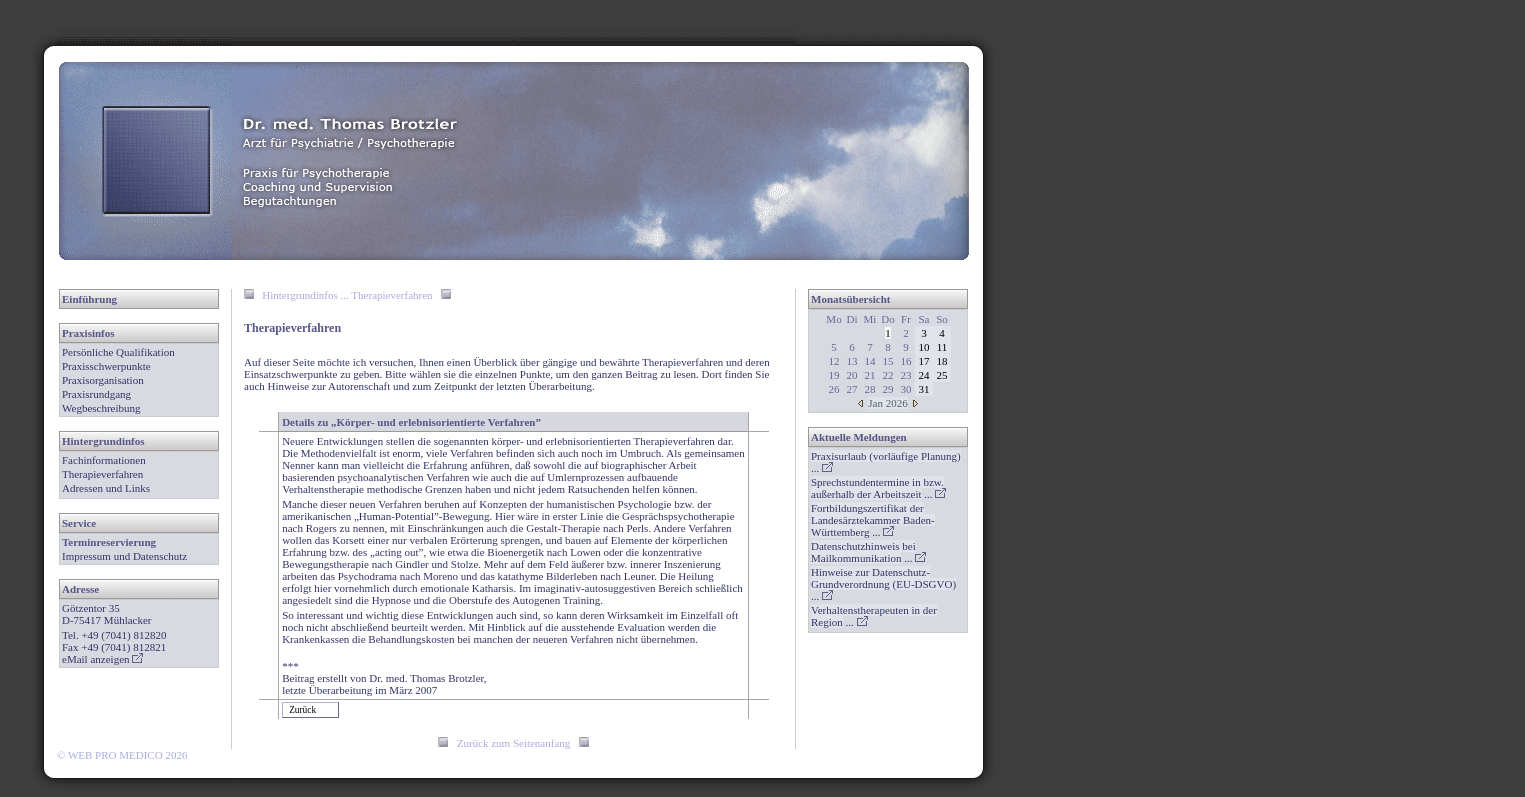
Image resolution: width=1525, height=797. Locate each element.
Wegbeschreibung (101, 408)
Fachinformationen (104, 460)
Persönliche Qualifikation (118, 352)
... (878, 488)
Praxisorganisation (103, 380)
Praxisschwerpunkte (106, 366)
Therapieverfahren (102, 474)
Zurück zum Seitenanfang (514, 743)
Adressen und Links (106, 488)
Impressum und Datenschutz (124, 556)
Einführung (89, 299)
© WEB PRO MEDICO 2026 (122, 755)
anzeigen (116, 659)
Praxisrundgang (96, 394)
